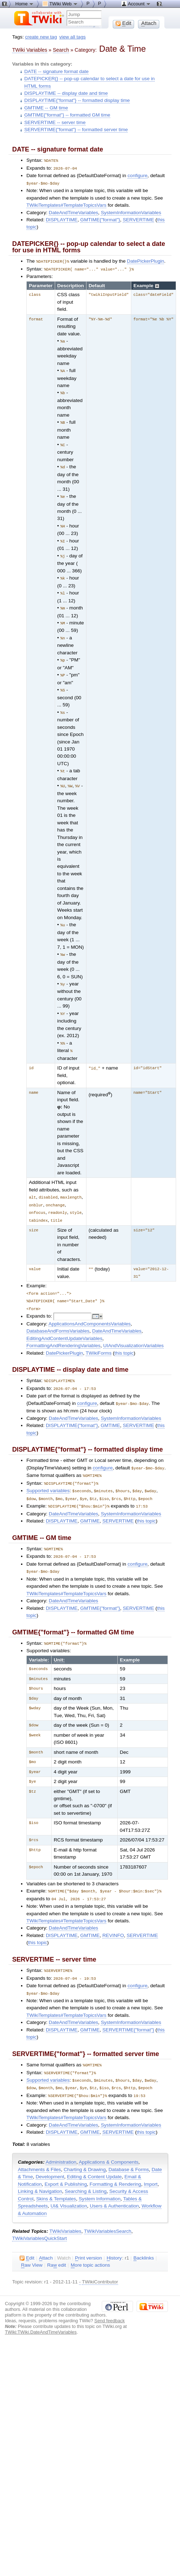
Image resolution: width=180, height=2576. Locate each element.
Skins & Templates (56, 2176)
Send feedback (109, 2298)
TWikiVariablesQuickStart (39, 2216)
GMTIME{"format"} (100, 218)
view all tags (72, 37)
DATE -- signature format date (56, 71)
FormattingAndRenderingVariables (63, 1331)
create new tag (41, 37)
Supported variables (47, 1474)
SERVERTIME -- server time (54, 122)
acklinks (143, 2236)
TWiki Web (60, 3)
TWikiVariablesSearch (107, 2209)
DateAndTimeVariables (73, 211)
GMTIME (110, 1410)
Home (24, 3)
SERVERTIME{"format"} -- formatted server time (76, 129)
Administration (61, 2140)
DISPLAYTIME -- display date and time (66, 93)
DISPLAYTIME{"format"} (72, 1410)
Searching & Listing (86, 2169)
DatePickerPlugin (145, 260)
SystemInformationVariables (131, 211)
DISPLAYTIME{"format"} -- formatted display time (77, 100)
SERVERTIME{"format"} (128, 2009)
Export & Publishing (65, 2162)
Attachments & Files (39, 2147)
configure (137, 174)
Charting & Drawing (85, 2147)
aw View (31, 2243)
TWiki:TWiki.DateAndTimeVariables (41, 2310)
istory (114, 2236)
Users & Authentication (114, 2183)
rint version (88, 2236)
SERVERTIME (138, 218)
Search (61, 50)
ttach (46, 2236)
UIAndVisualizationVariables (133, 1331)
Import (151, 2162)
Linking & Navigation (40, 2169)
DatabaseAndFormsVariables (57, 1317)
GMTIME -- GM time (46, 107)
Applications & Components (108, 2140)
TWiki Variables (29, 50)
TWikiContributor (100, 2259)
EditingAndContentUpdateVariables (64, 1324)
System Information (100, 2176)
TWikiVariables (65, 2209)
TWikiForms (99, 1339)
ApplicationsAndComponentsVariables (89, 1310)
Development (50, 2154)
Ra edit (56, 2243)
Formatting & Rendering (115, 2162)
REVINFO (113, 1916)
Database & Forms (128, 2147)
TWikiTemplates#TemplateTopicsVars (66, 204)
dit (27, 2236)
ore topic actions (90, 2243)
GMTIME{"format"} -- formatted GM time (67, 115)
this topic (124, 1339)
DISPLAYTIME (62, 218)
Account (136, 3)
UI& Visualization (69, 2183)
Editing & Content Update (94, 2154)
